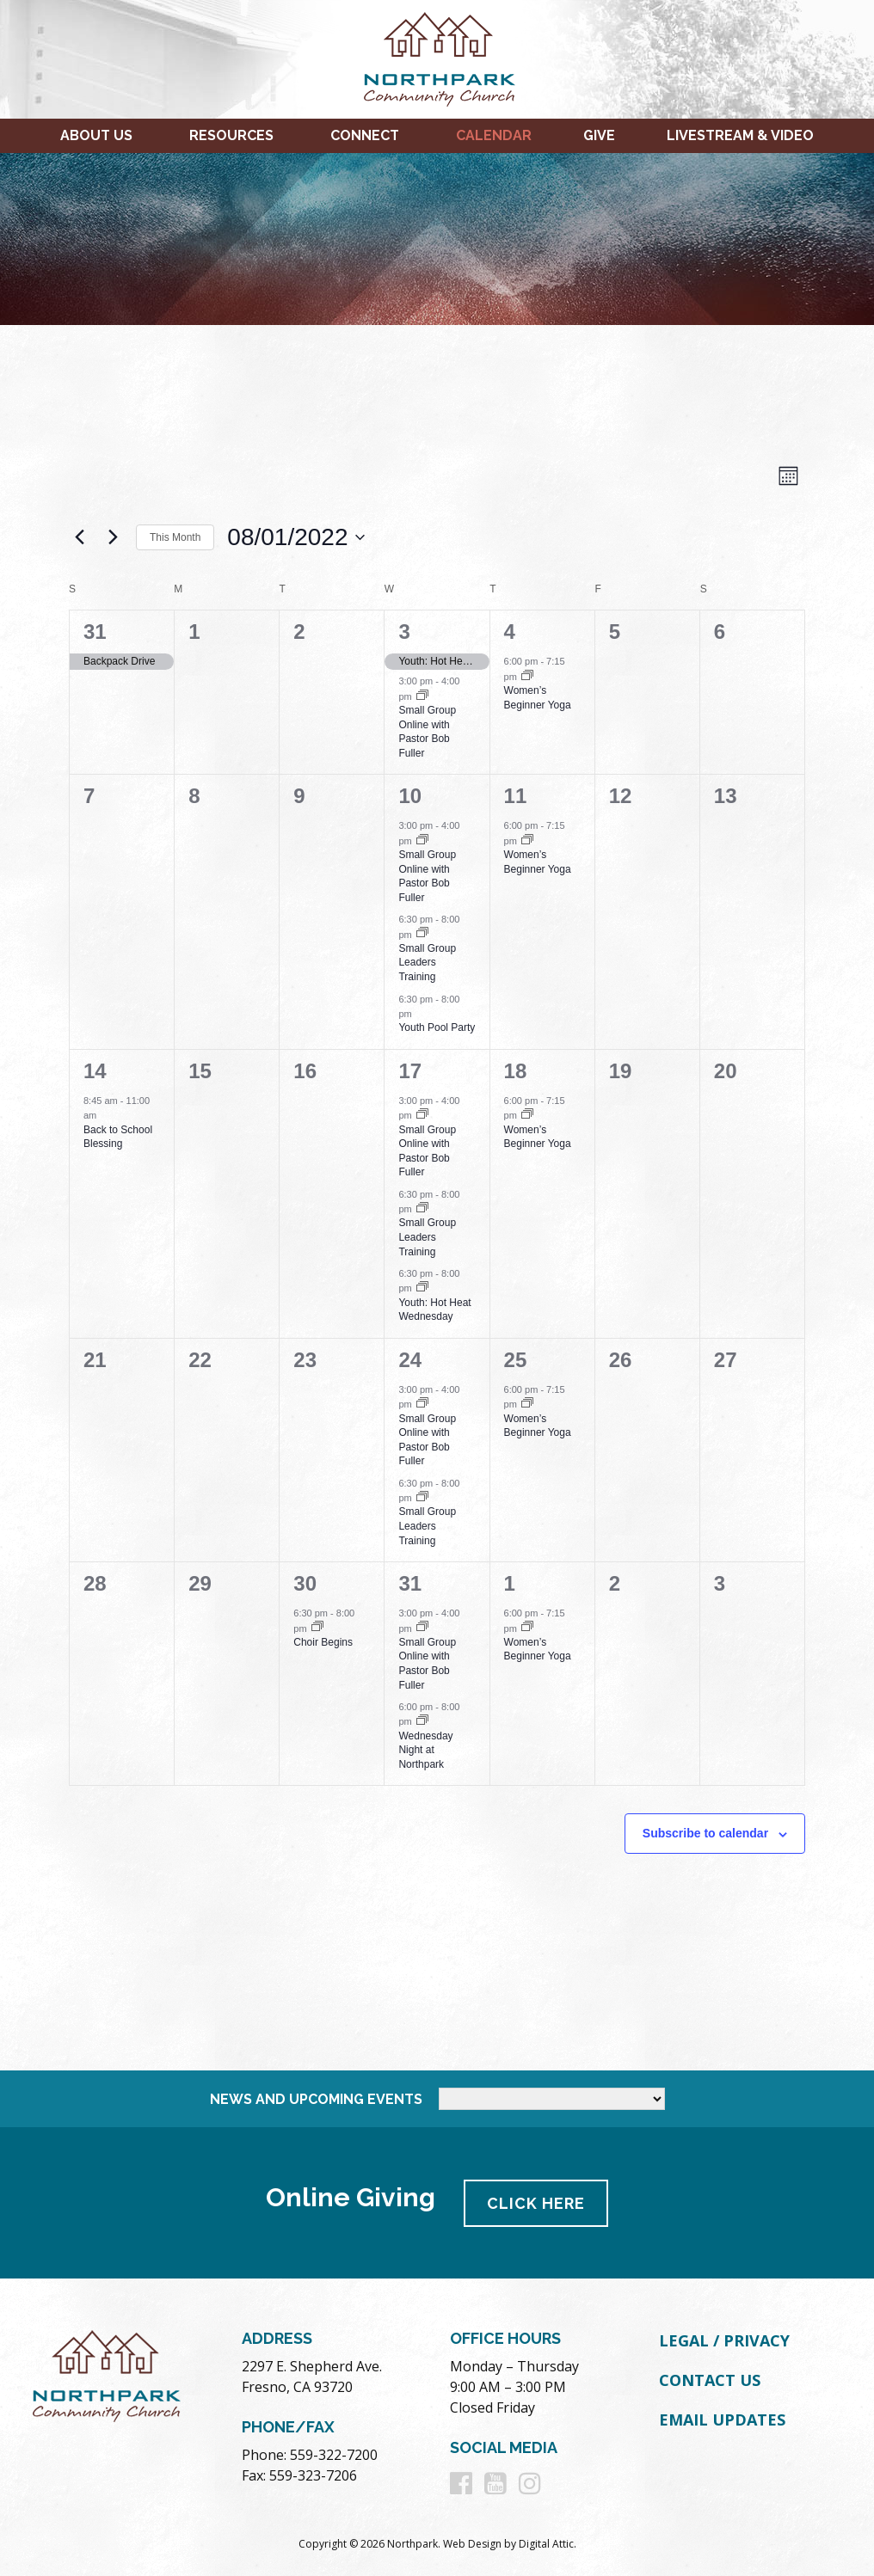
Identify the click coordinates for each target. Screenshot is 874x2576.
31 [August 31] (410, 1583)
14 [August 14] (95, 1071)
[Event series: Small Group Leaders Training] (422, 934)
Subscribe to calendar (705, 1833)
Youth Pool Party (436, 1027)
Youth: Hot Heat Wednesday (434, 1310)
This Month (175, 537)
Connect (364, 135)
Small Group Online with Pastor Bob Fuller (427, 731)
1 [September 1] (509, 1583)
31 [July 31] (95, 631)
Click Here (537, 2202)
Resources (231, 135)
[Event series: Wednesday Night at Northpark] (422, 1721)
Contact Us (709, 2379)
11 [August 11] (515, 795)
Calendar (494, 135)
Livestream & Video (740, 135)
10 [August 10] (410, 795)
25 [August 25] (515, 1359)
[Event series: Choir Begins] (317, 1627)
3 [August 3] (403, 631)
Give (599, 135)
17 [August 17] (410, 1071)
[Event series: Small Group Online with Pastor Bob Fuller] (422, 696)
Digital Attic (546, 2543)
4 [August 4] (509, 631)
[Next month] (112, 537)
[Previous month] (79, 537)
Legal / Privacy (724, 2340)
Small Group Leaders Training (427, 962)
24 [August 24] (410, 1359)
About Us (96, 135)
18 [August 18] (515, 1071)
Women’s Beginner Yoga (537, 1137)
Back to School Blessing (117, 1137)
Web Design (472, 2543)
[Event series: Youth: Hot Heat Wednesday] (422, 1288)
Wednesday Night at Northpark (425, 1750)
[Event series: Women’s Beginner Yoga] (527, 677)
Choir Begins (323, 1642)
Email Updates (722, 2418)
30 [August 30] (305, 1583)
